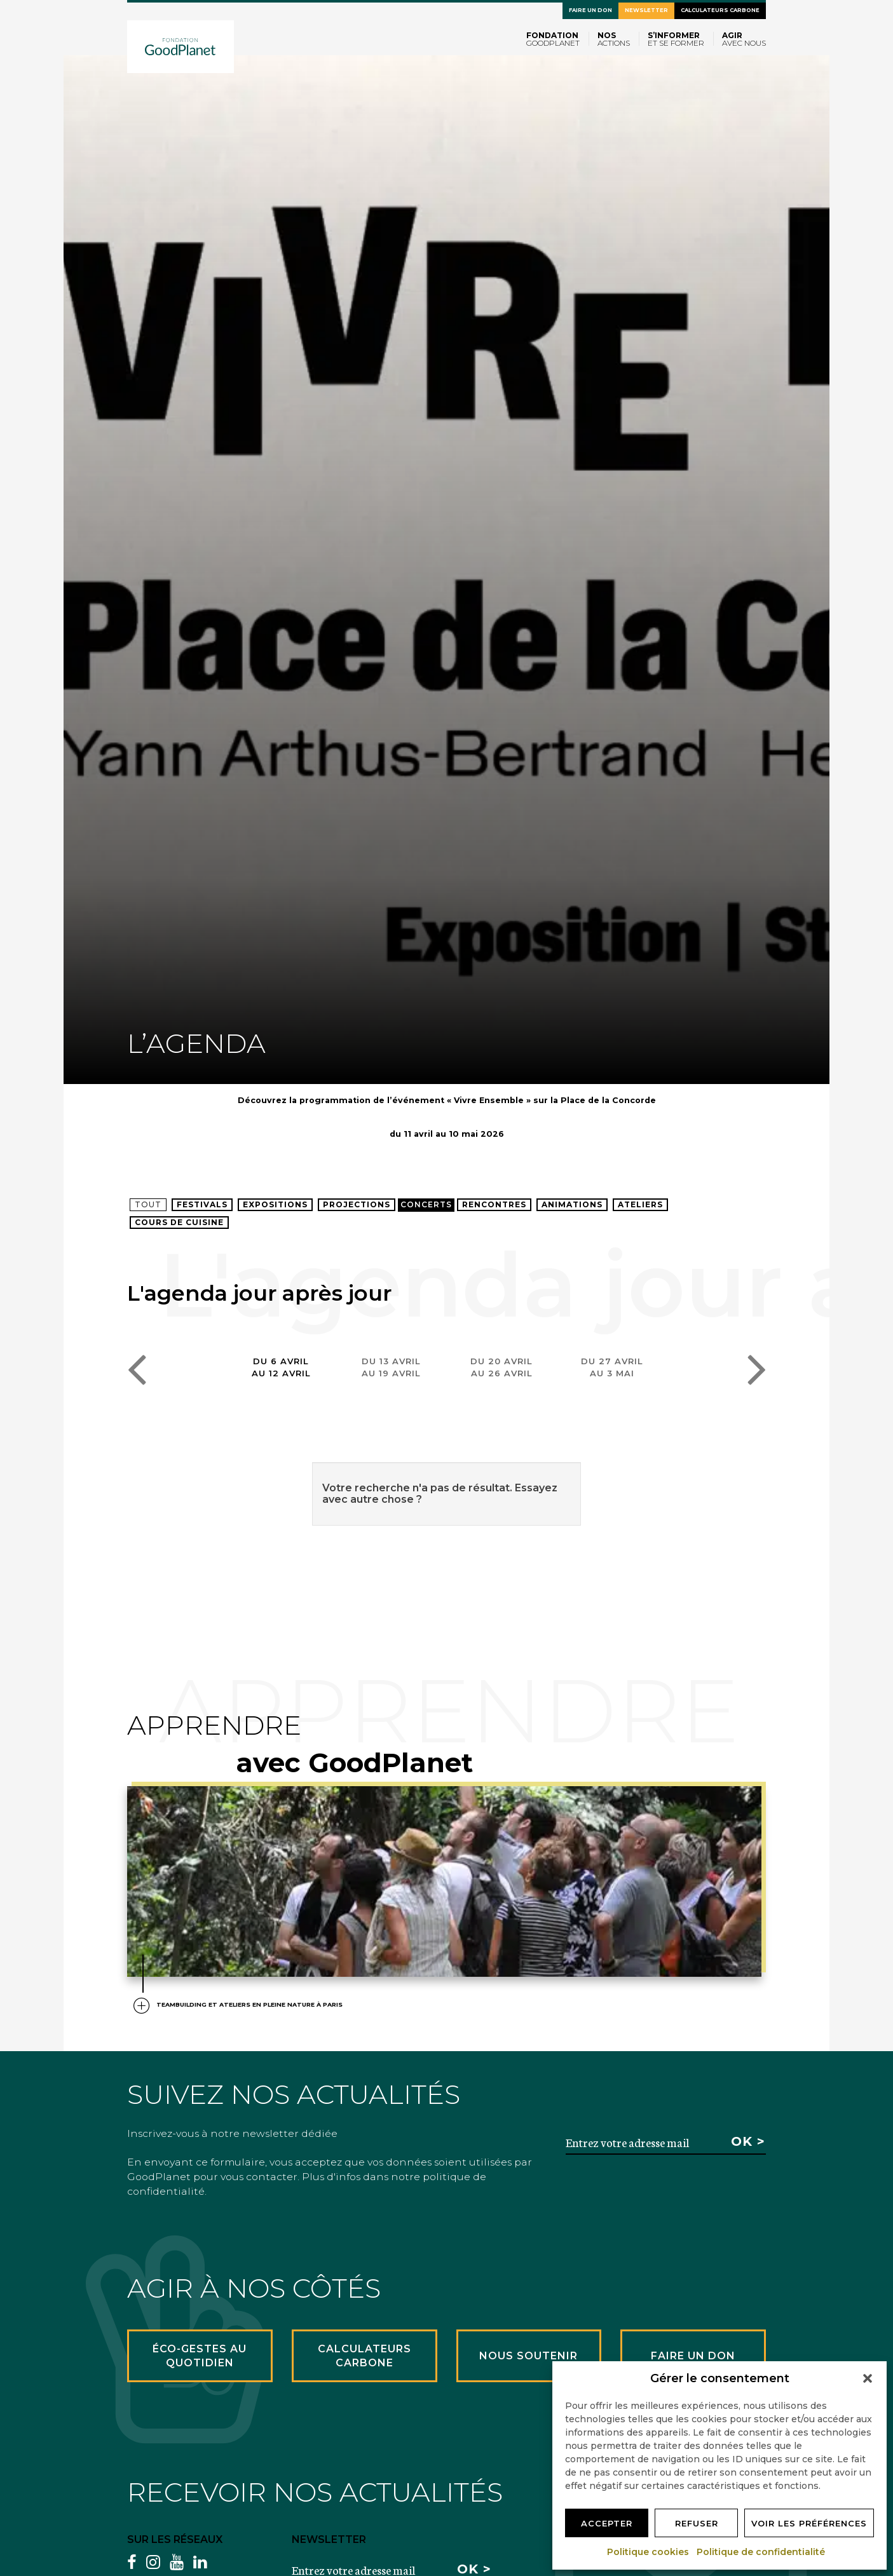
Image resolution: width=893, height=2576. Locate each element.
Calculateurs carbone (720, 10)
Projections (356, 1204)
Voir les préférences (809, 2523)
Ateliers (640, 1204)
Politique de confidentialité (761, 2552)
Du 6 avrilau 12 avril (281, 1367)
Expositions (275, 1204)
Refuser (696, 2523)
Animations (572, 1204)
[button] (867, 2378)
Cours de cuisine (179, 1222)
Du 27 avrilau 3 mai (612, 1367)
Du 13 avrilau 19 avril (391, 1367)
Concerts (426, 1204)
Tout (148, 1204)
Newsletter (646, 10)
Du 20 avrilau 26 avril (501, 1367)
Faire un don (590, 10)
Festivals (202, 1204)
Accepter (606, 2523)
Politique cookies (648, 2552)
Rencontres (494, 1204)
